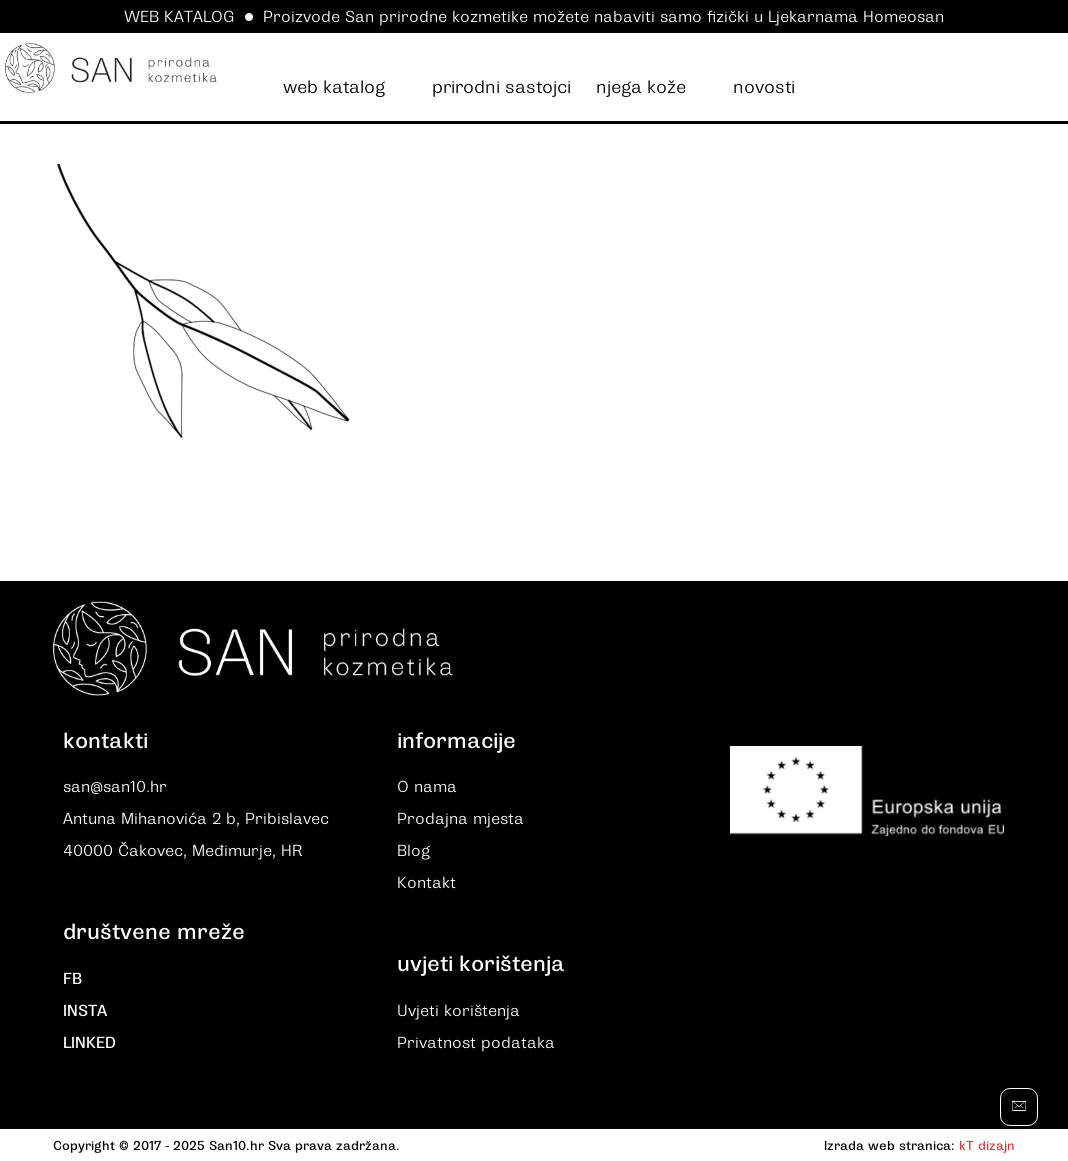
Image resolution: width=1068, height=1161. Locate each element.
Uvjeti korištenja (458, 1011)
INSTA (85, 1011)
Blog (413, 851)
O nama (427, 787)
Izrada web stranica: (889, 1145)
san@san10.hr (115, 787)
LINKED (89, 1043)
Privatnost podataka (476, 1043)
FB (72, 979)
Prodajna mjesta (460, 819)
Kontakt (426, 883)
